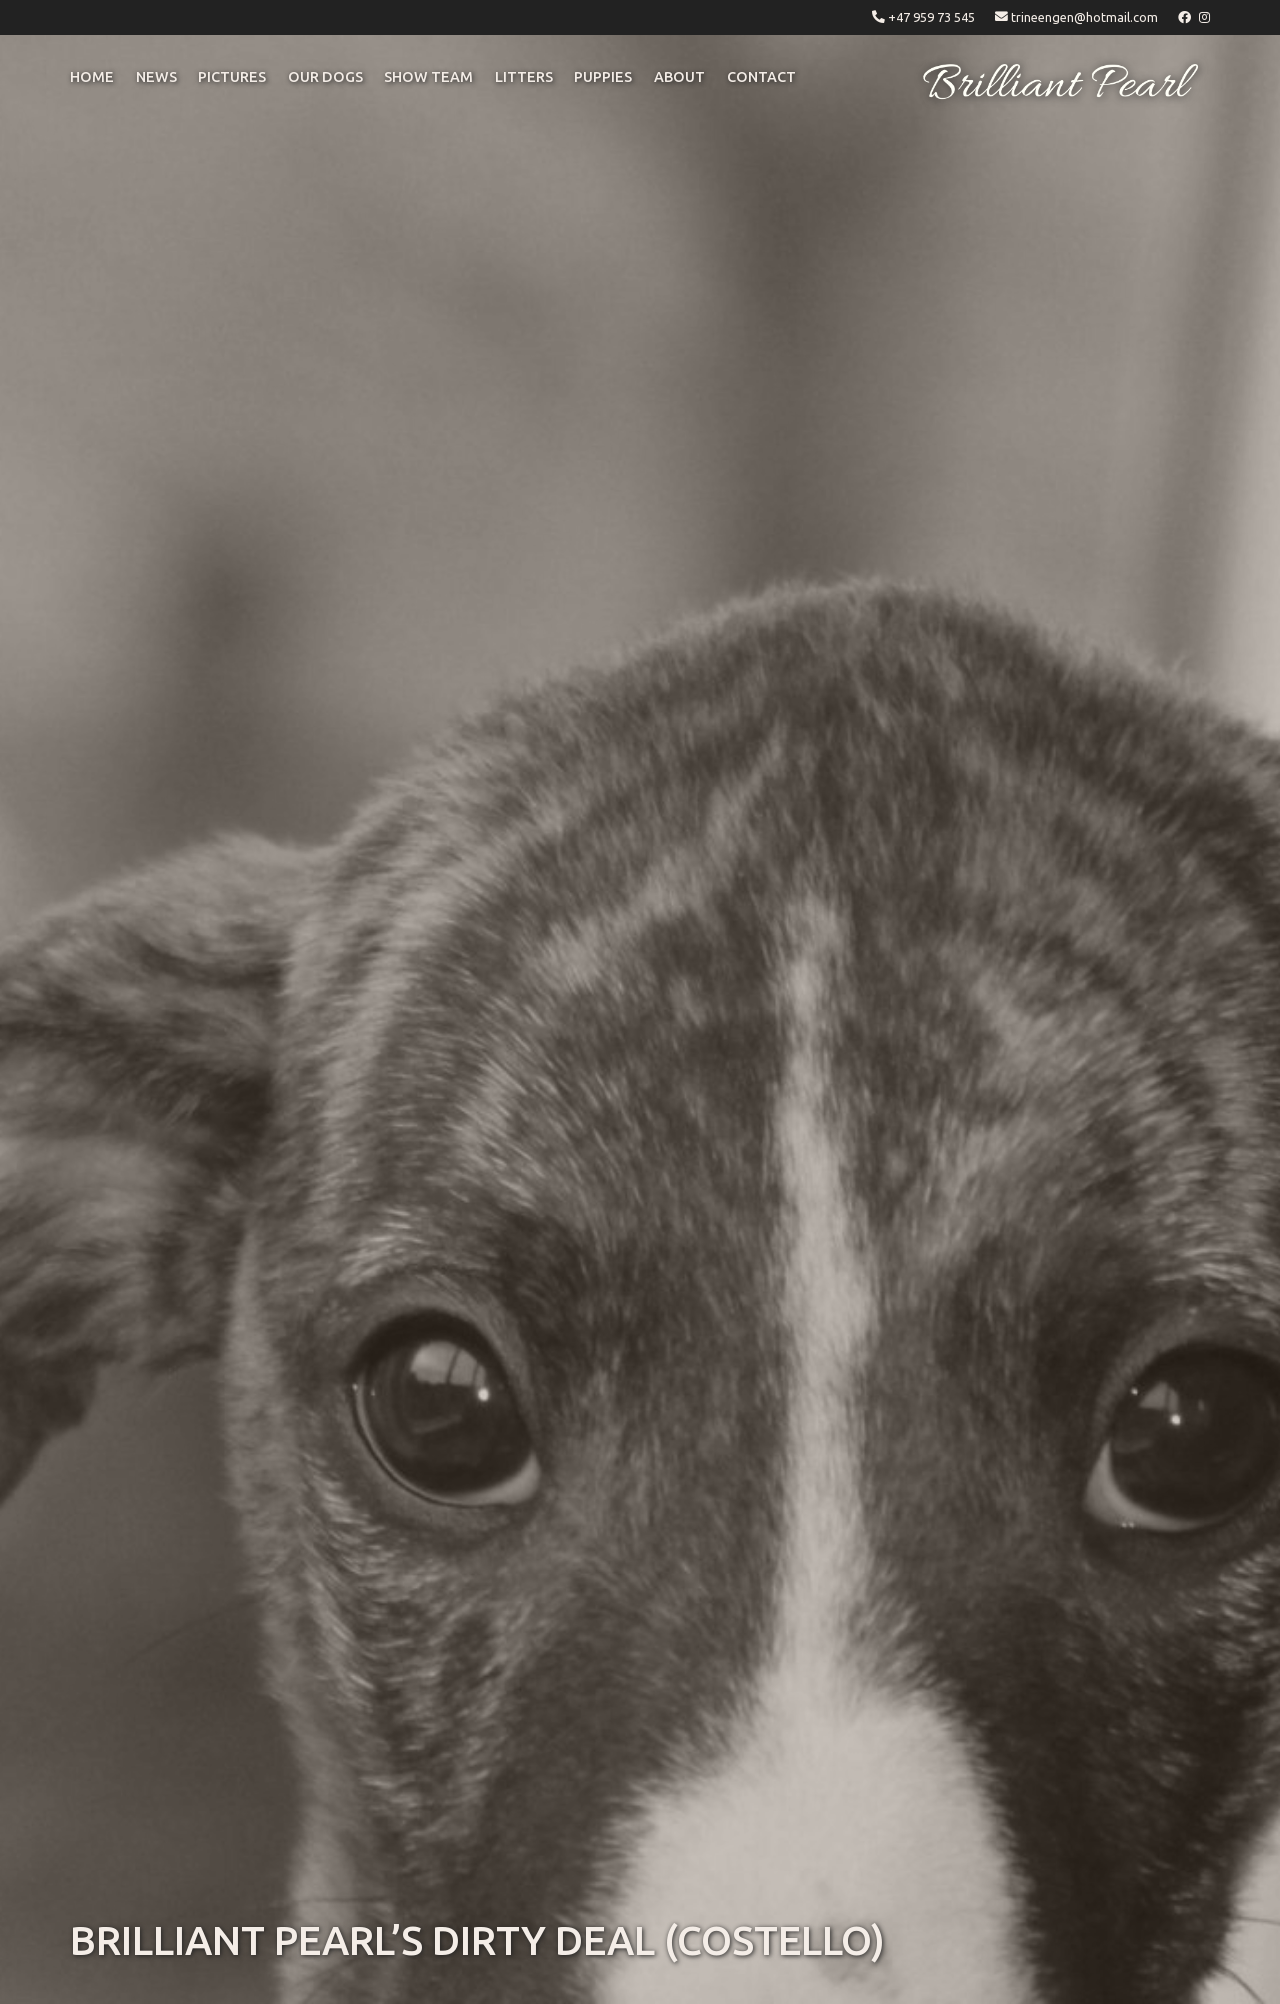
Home (92, 77)
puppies (603, 77)
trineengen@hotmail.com (1084, 17)
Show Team (428, 77)
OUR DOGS (325, 77)
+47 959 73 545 (931, 17)
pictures (232, 77)
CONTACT (761, 77)
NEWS (156, 77)
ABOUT (679, 77)
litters (524, 77)
